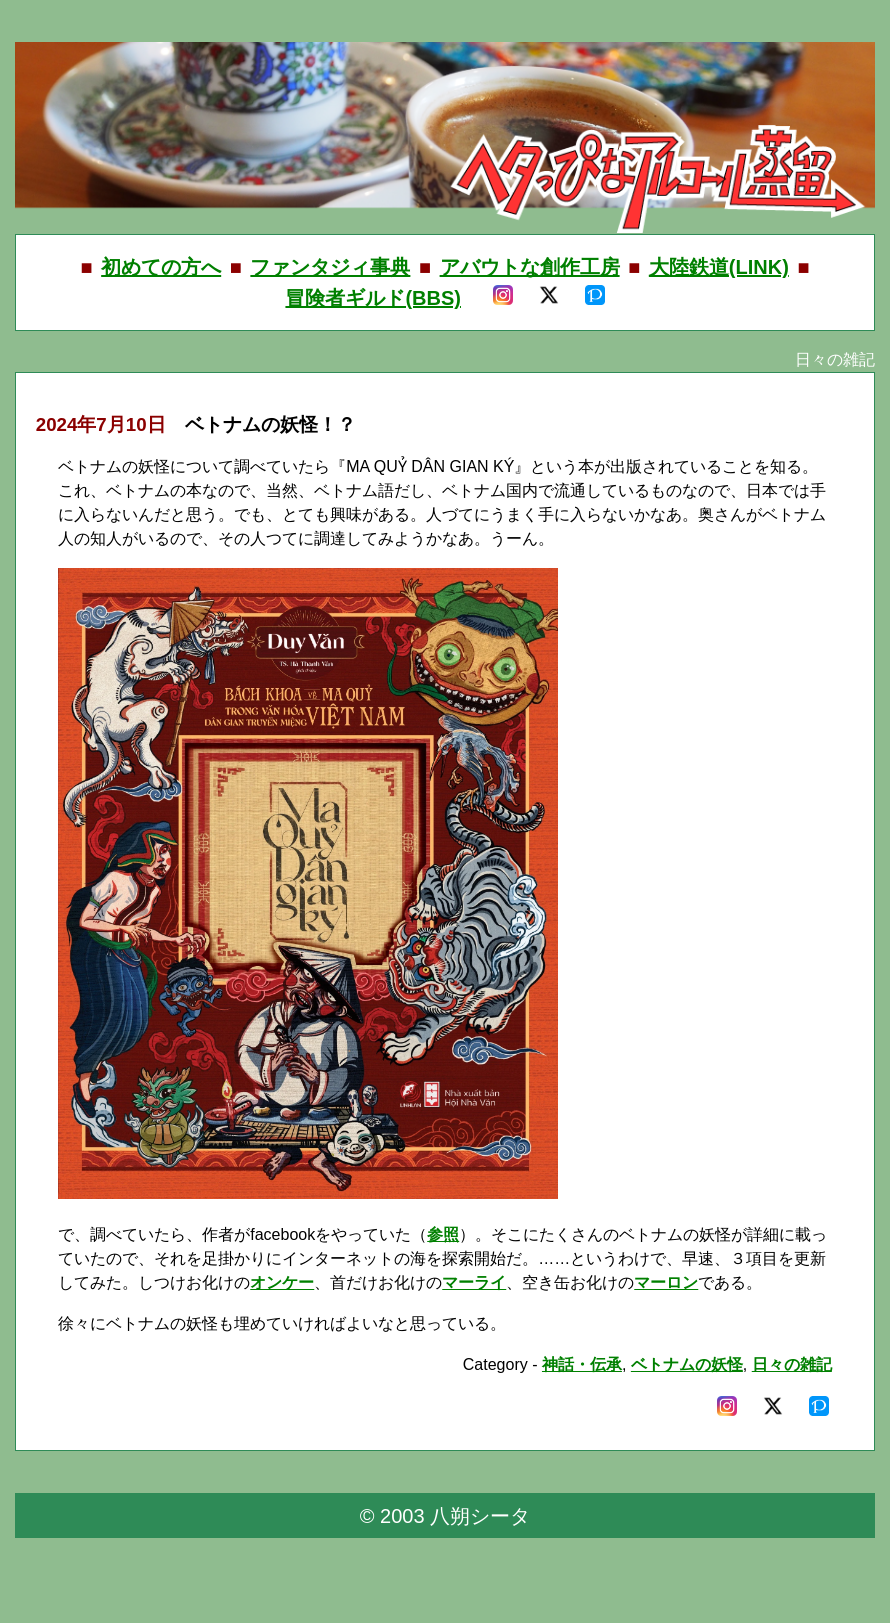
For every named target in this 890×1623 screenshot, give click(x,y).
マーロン (666, 1282)
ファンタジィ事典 (330, 267)
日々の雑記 (792, 1364)
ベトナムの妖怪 (687, 1364)
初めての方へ (161, 267)
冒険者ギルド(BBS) (373, 298)
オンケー (282, 1282)
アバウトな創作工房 (530, 267)
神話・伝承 (582, 1364)
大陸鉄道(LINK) (719, 267)
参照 (443, 1234)
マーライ (474, 1282)
